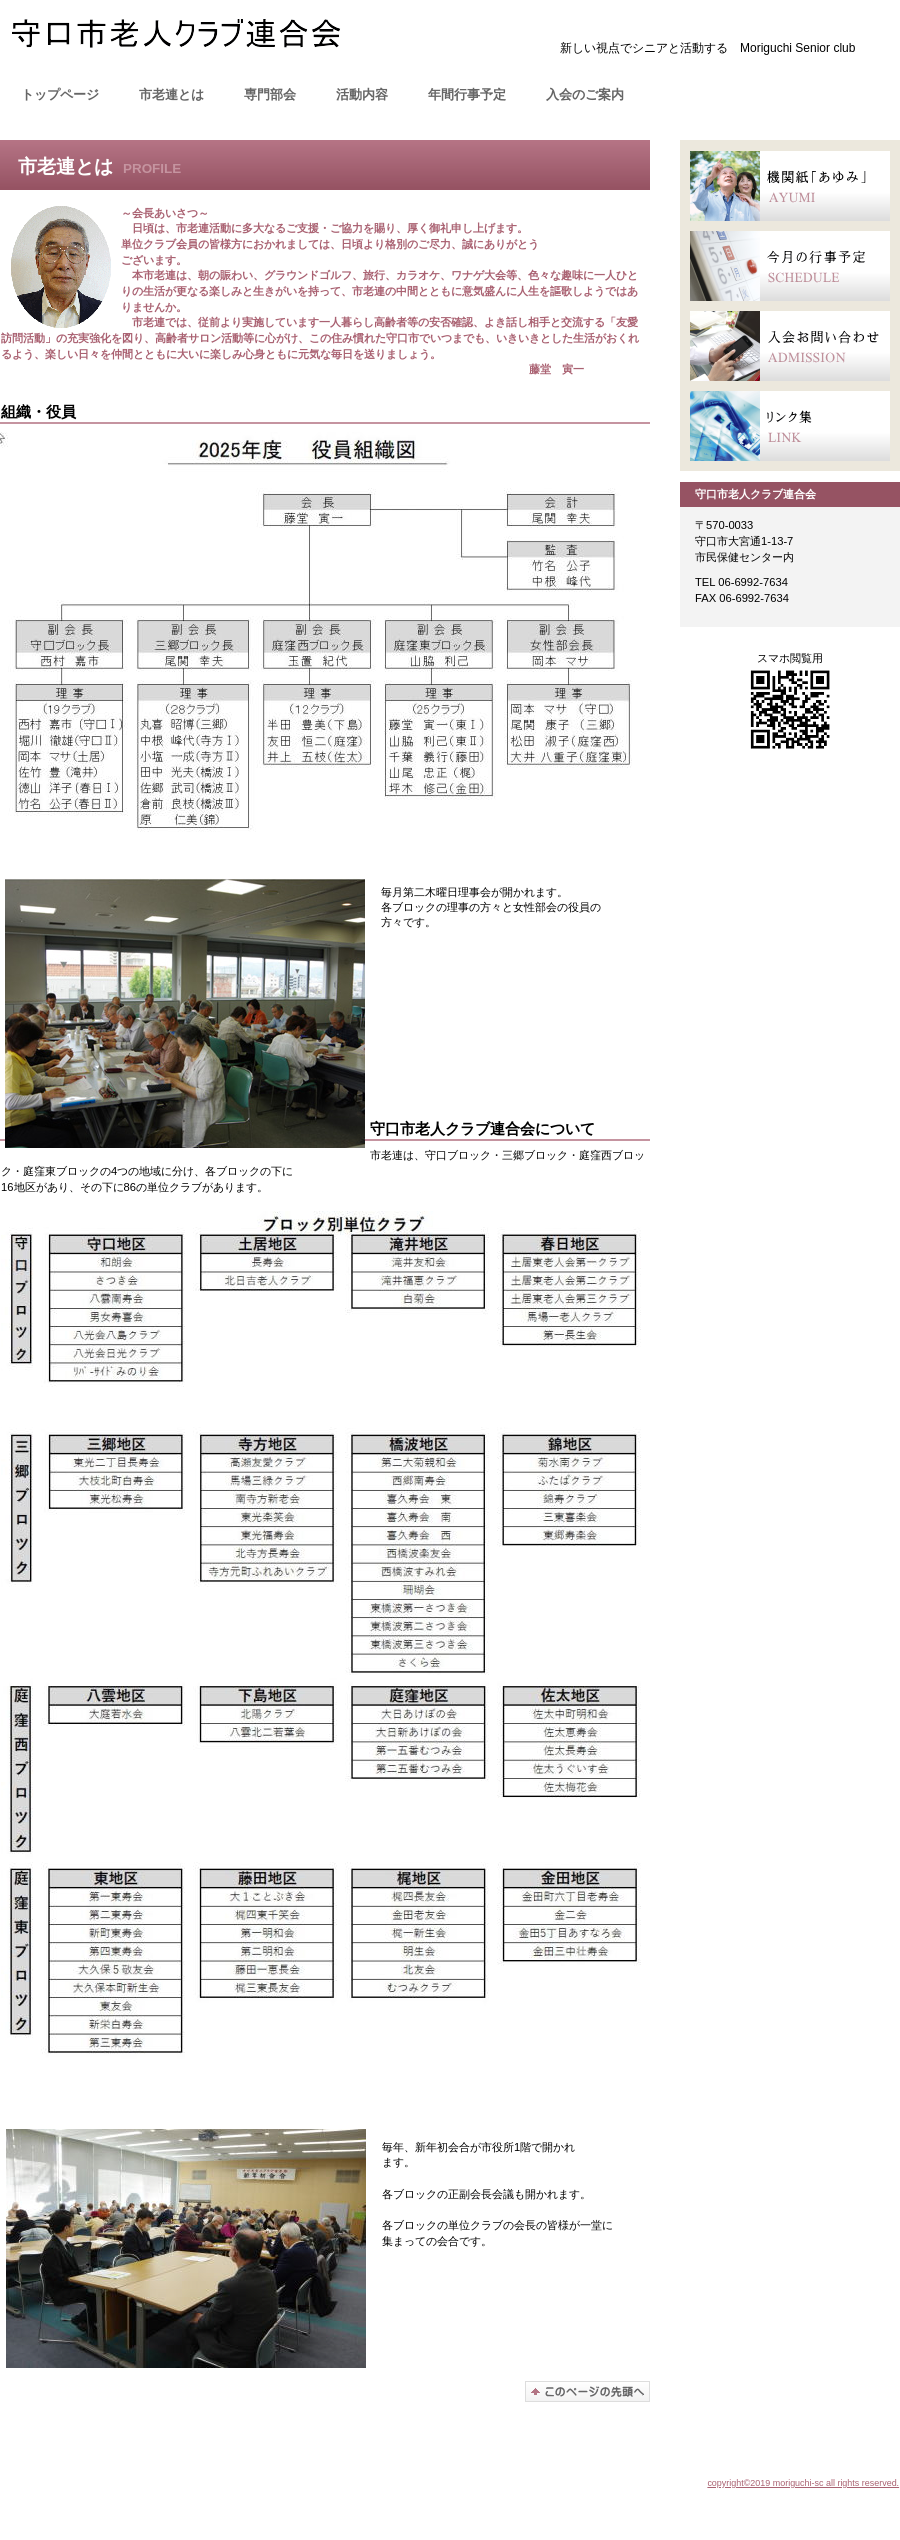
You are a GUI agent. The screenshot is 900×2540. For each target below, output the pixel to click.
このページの (587, 2391)
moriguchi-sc (210, 39)
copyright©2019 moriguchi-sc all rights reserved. (803, 2483)
